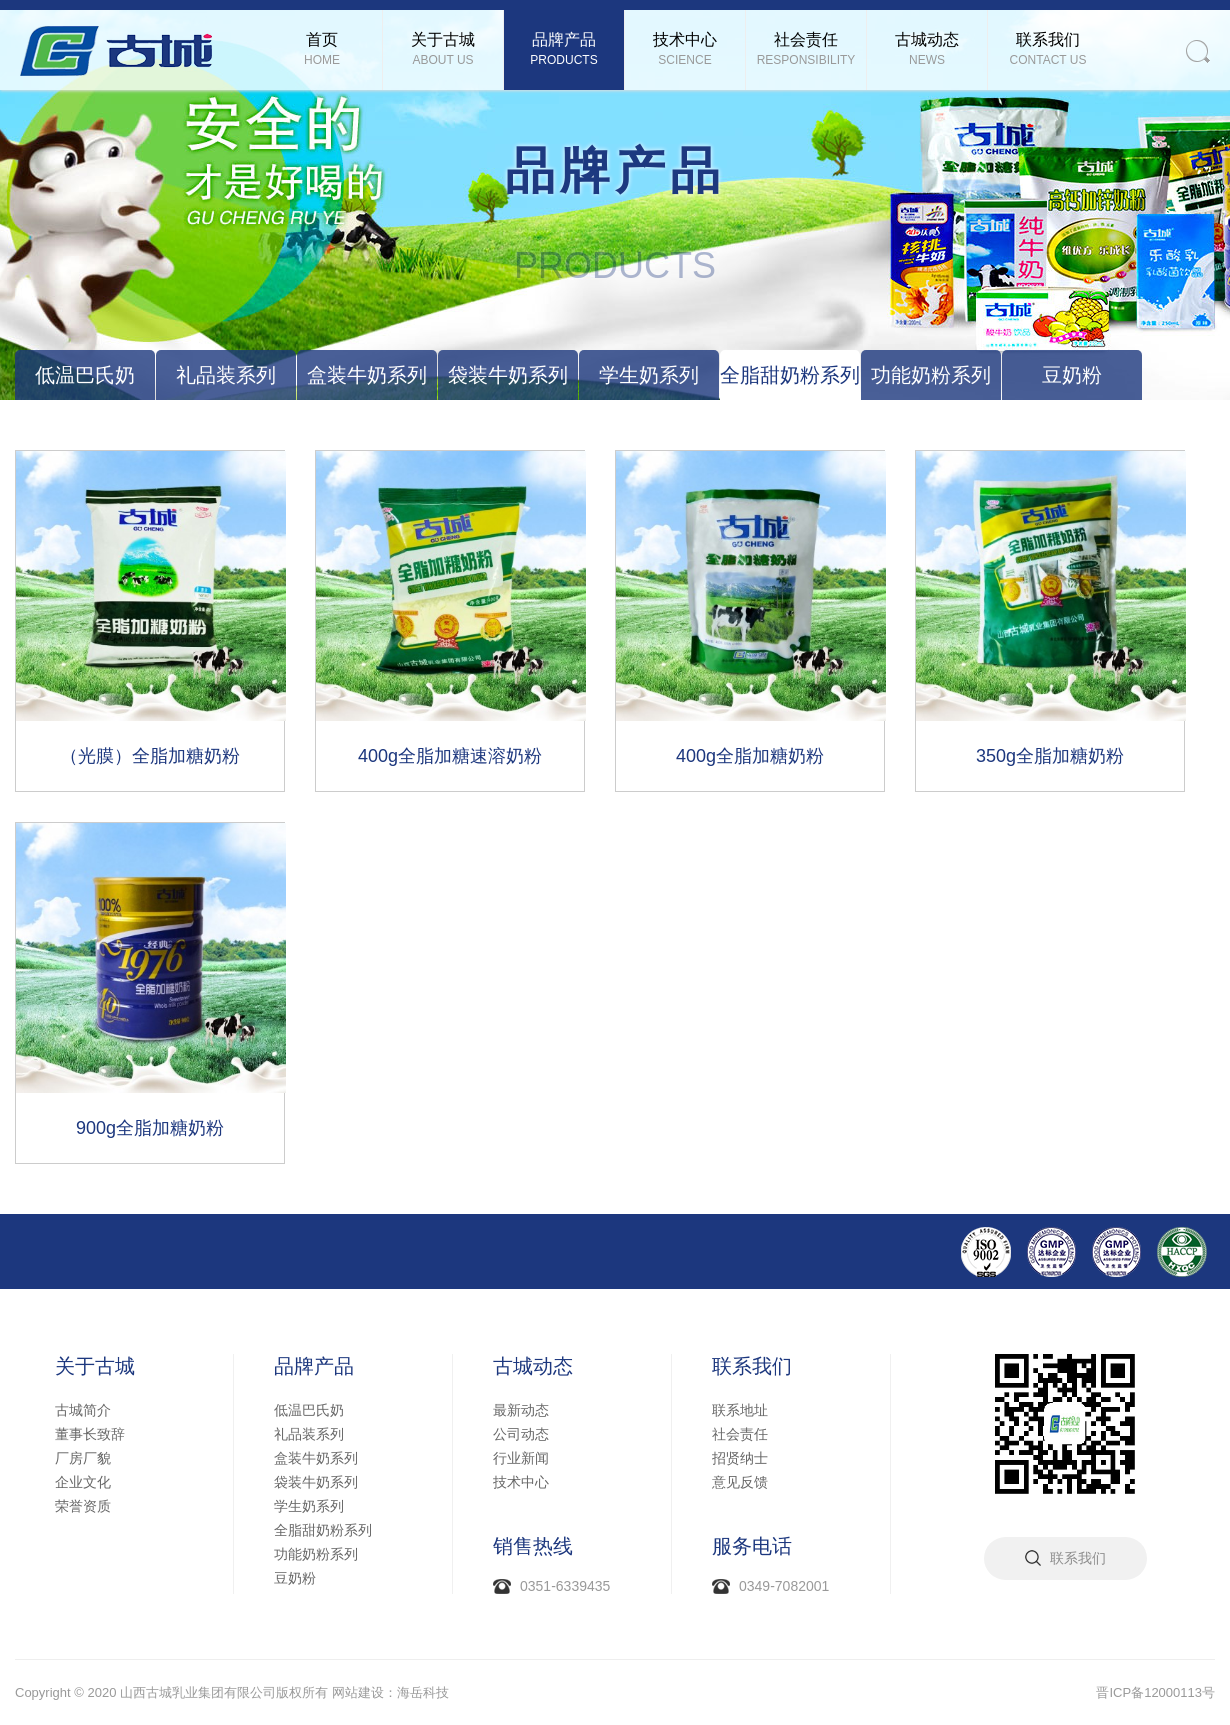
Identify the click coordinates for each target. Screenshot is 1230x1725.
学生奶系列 (649, 375)
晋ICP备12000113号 (1155, 1692)
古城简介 (83, 1410)
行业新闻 (521, 1458)
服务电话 (752, 1546)
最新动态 (521, 1410)
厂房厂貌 (83, 1458)
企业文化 (83, 1482)
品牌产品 (314, 1366)
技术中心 (521, 1482)
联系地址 (740, 1410)
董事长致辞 (90, 1434)
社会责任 (740, 1434)
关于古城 (95, 1366)
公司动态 (521, 1434)
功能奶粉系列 (931, 375)
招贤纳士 (740, 1458)
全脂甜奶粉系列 (790, 375)
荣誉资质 (83, 1506)
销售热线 (533, 1546)
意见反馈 (740, 1482)
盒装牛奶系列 (367, 375)
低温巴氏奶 (85, 375)
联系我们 (752, 1366)
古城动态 (533, 1366)
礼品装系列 (226, 375)
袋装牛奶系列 (508, 375)
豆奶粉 (1072, 375)
